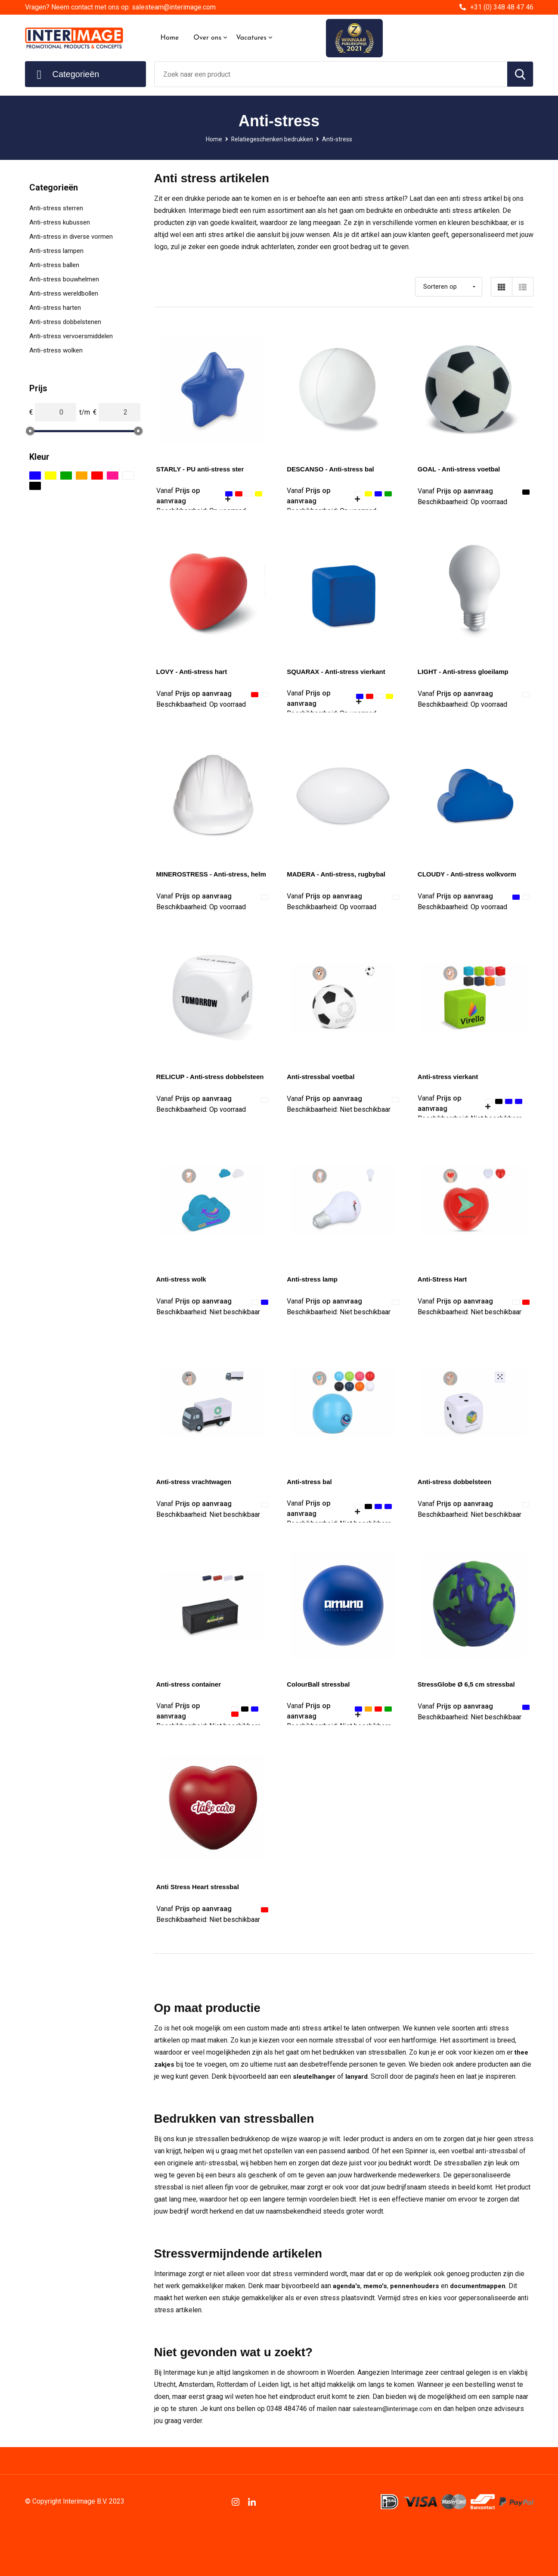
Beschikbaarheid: (462, 503)
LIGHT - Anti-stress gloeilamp (466, 671)
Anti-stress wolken (56, 350)
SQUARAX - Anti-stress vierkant (339, 671)
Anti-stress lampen (56, 251)
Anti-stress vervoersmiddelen (71, 336)
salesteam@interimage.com (395, 2408)
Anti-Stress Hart (444, 1279)
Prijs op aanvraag (457, 491)
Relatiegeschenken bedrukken (271, 139)
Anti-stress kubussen (59, 222)
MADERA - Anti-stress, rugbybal (339, 874)
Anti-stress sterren (56, 208)
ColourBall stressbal (320, 1684)
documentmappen (485, 2286)
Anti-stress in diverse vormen (71, 236)
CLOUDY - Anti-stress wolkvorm (470, 874)
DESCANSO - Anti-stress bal (333, 469)
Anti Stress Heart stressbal (200, 1886)
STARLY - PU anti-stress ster (203, 469)
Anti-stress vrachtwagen (196, 1481)
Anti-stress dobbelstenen (65, 322)
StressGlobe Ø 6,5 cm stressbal (469, 1684)
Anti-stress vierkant (450, 1076)
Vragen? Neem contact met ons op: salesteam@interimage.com (120, 7)
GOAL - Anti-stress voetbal (461, 469)
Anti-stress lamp (314, 1279)
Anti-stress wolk (183, 1279)
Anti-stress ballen (54, 265)
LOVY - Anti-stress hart (194, 671)
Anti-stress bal (311, 1481)
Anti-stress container (190, 1684)
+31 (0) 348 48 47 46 (501, 7)
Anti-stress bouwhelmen (64, 279)
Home (170, 37)
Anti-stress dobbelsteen (457, 1481)
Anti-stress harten (55, 308)
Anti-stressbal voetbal (323, 1076)
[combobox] (331, 74)
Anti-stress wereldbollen (63, 293)
